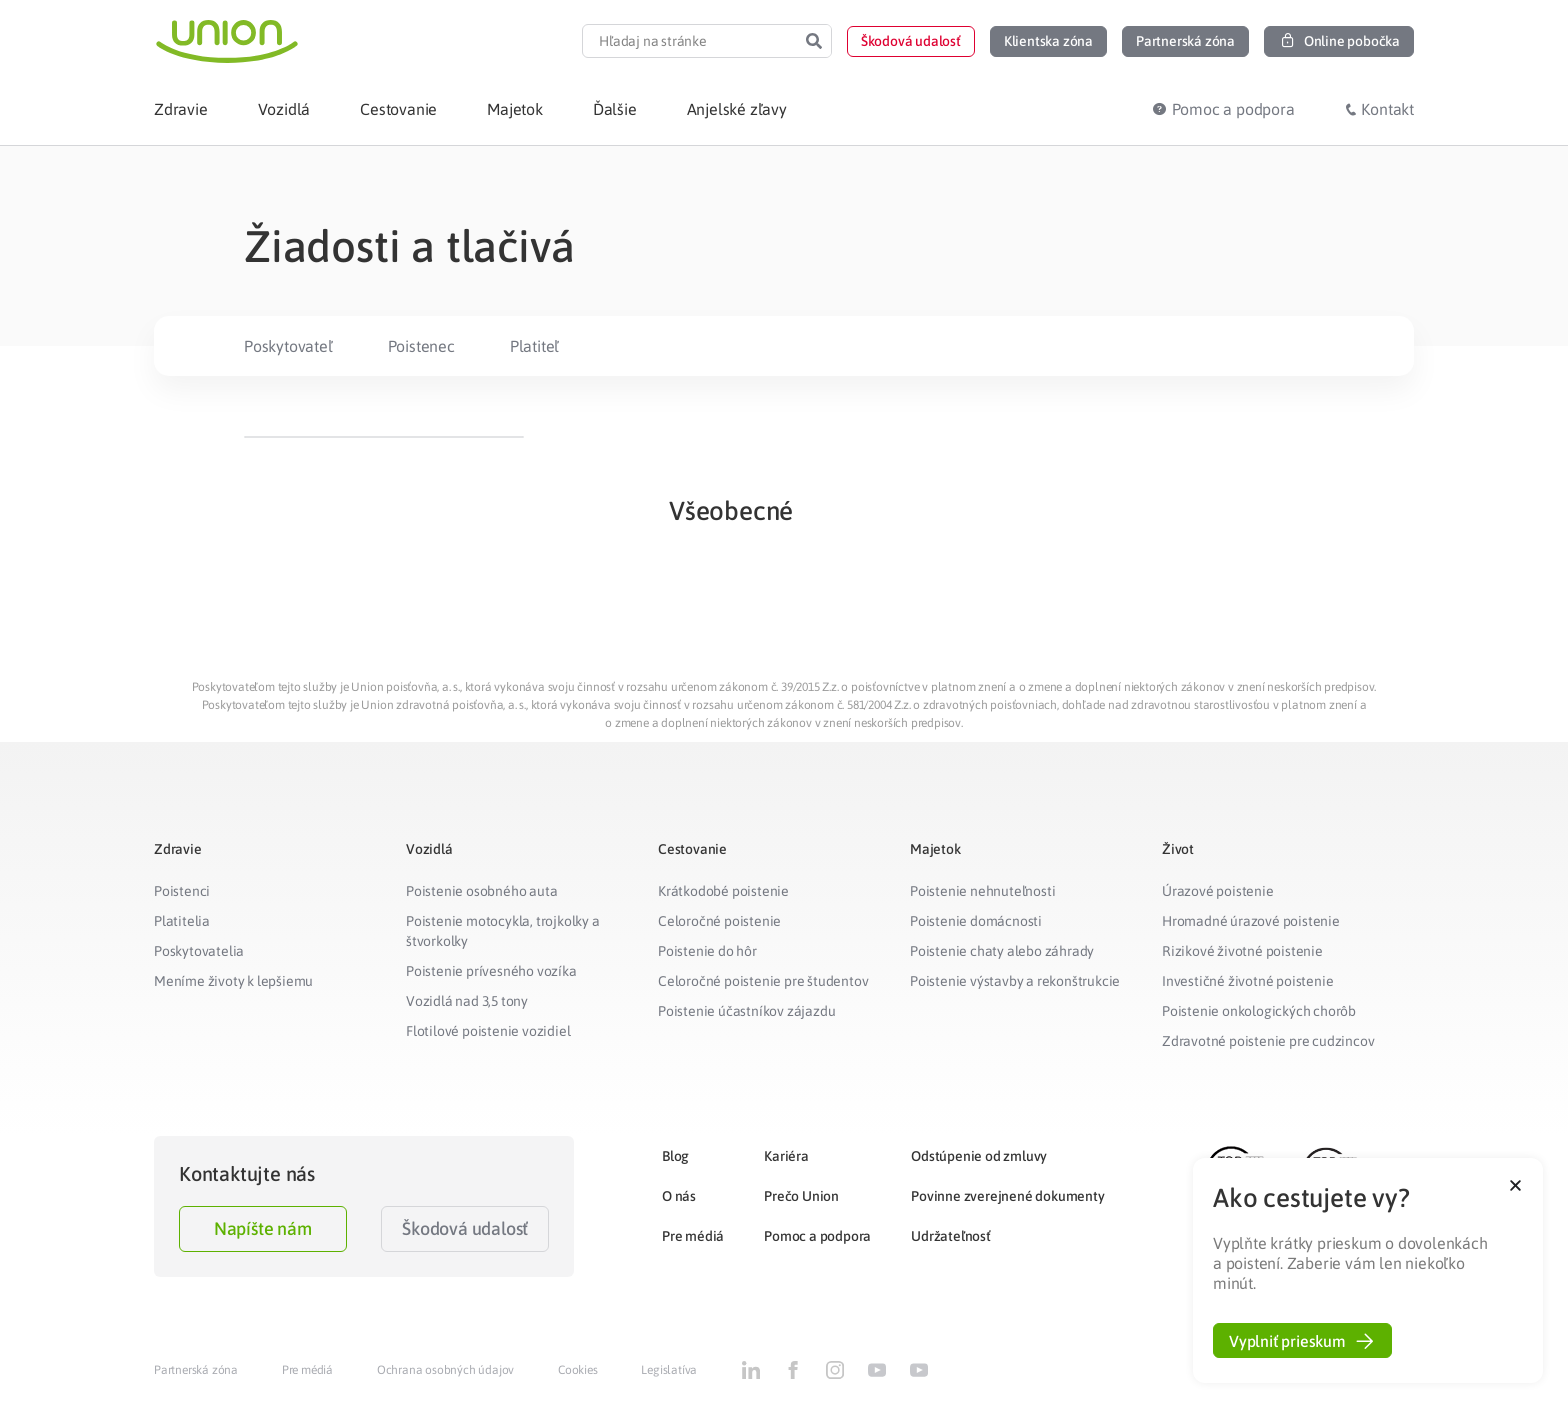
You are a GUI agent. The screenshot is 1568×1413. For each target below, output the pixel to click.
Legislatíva (669, 1370)
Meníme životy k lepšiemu (233, 981)
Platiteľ (534, 346)
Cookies (578, 1370)
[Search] (814, 41)
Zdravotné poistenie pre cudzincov (1268, 1041)
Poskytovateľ (288, 346)
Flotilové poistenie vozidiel (488, 1031)
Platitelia (182, 921)
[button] (911, 41)
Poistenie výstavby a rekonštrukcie (1015, 981)
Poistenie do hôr (707, 951)
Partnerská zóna (196, 1370)
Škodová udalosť (465, 1228)
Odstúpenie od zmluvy (979, 1156)
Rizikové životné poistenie (1242, 951)
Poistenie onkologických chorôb (1259, 1011)
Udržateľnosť (951, 1236)
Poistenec (421, 346)
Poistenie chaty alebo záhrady (1002, 951)
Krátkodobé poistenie (723, 891)
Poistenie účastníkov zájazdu (746, 1011)
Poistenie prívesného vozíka (491, 971)
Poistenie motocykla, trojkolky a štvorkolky (503, 931)
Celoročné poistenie (719, 921)
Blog (675, 1156)
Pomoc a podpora (817, 1236)
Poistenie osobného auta (481, 891)
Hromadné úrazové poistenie (1251, 921)
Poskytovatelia (199, 951)
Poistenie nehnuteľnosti (982, 891)
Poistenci (182, 891)
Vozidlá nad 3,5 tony (467, 1001)
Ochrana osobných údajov (445, 1370)
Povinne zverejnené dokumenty (1007, 1196)
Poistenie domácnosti (976, 921)
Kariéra (786, 1156)
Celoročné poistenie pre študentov (763, 981)
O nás (679, 1196)
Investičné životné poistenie (1247, 981)
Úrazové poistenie (1218, 891)
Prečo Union (801, 1196)
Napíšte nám (263, 1228)
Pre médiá (693, 1236)
